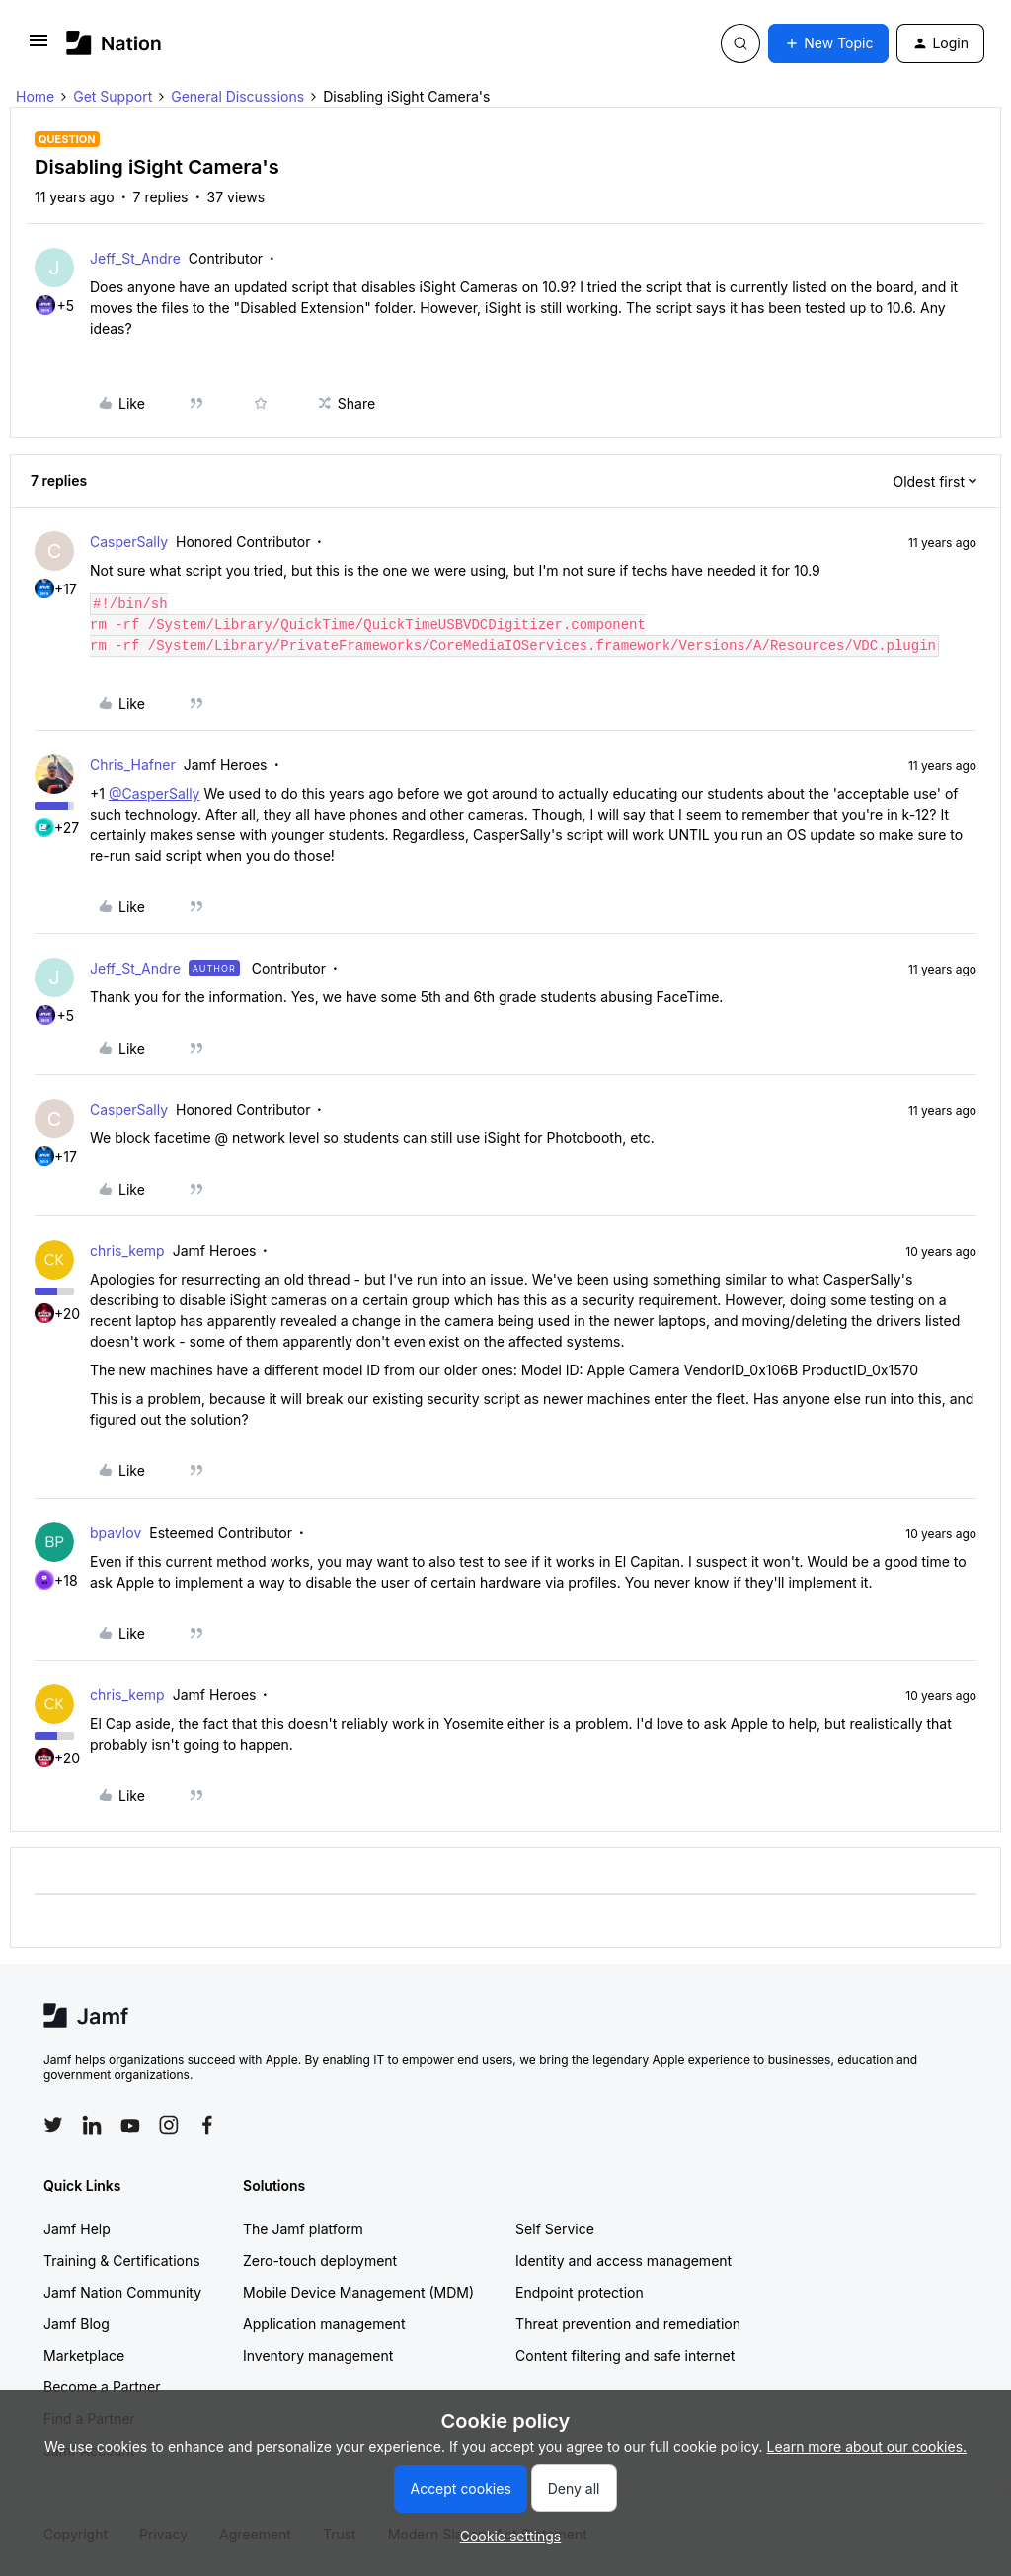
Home (35, 96)
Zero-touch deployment (320, 2260)
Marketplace (83, 2355)
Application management (324, 2323)
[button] (38, 47)
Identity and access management (623, 2260)
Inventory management (318, 2355)
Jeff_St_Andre (135, 258)
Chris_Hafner (133, 764)
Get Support (112, 96)
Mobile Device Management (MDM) (358, 2292)
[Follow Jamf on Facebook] (207, 2125)
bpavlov (115, 1532)
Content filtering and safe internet (625, 2355)
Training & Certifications (121, 2260)
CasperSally (129, 541)
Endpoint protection (579, 2292)
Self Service (554, 2229)
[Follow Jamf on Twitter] (53, 2125)
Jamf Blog (76, 2323)
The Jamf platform (303, 2229)
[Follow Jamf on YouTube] (130, 2125)
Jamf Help (77, 2229)
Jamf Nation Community (122, 2292)
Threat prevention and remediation (627, 2323)
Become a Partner (101, 2387)
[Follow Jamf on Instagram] (169, 2125)
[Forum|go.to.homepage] (114, 43)
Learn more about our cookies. (867, 2446)
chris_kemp (127, 1250)
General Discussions (237, 96)
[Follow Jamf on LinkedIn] (92, 2125)
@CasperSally (154, 793)
